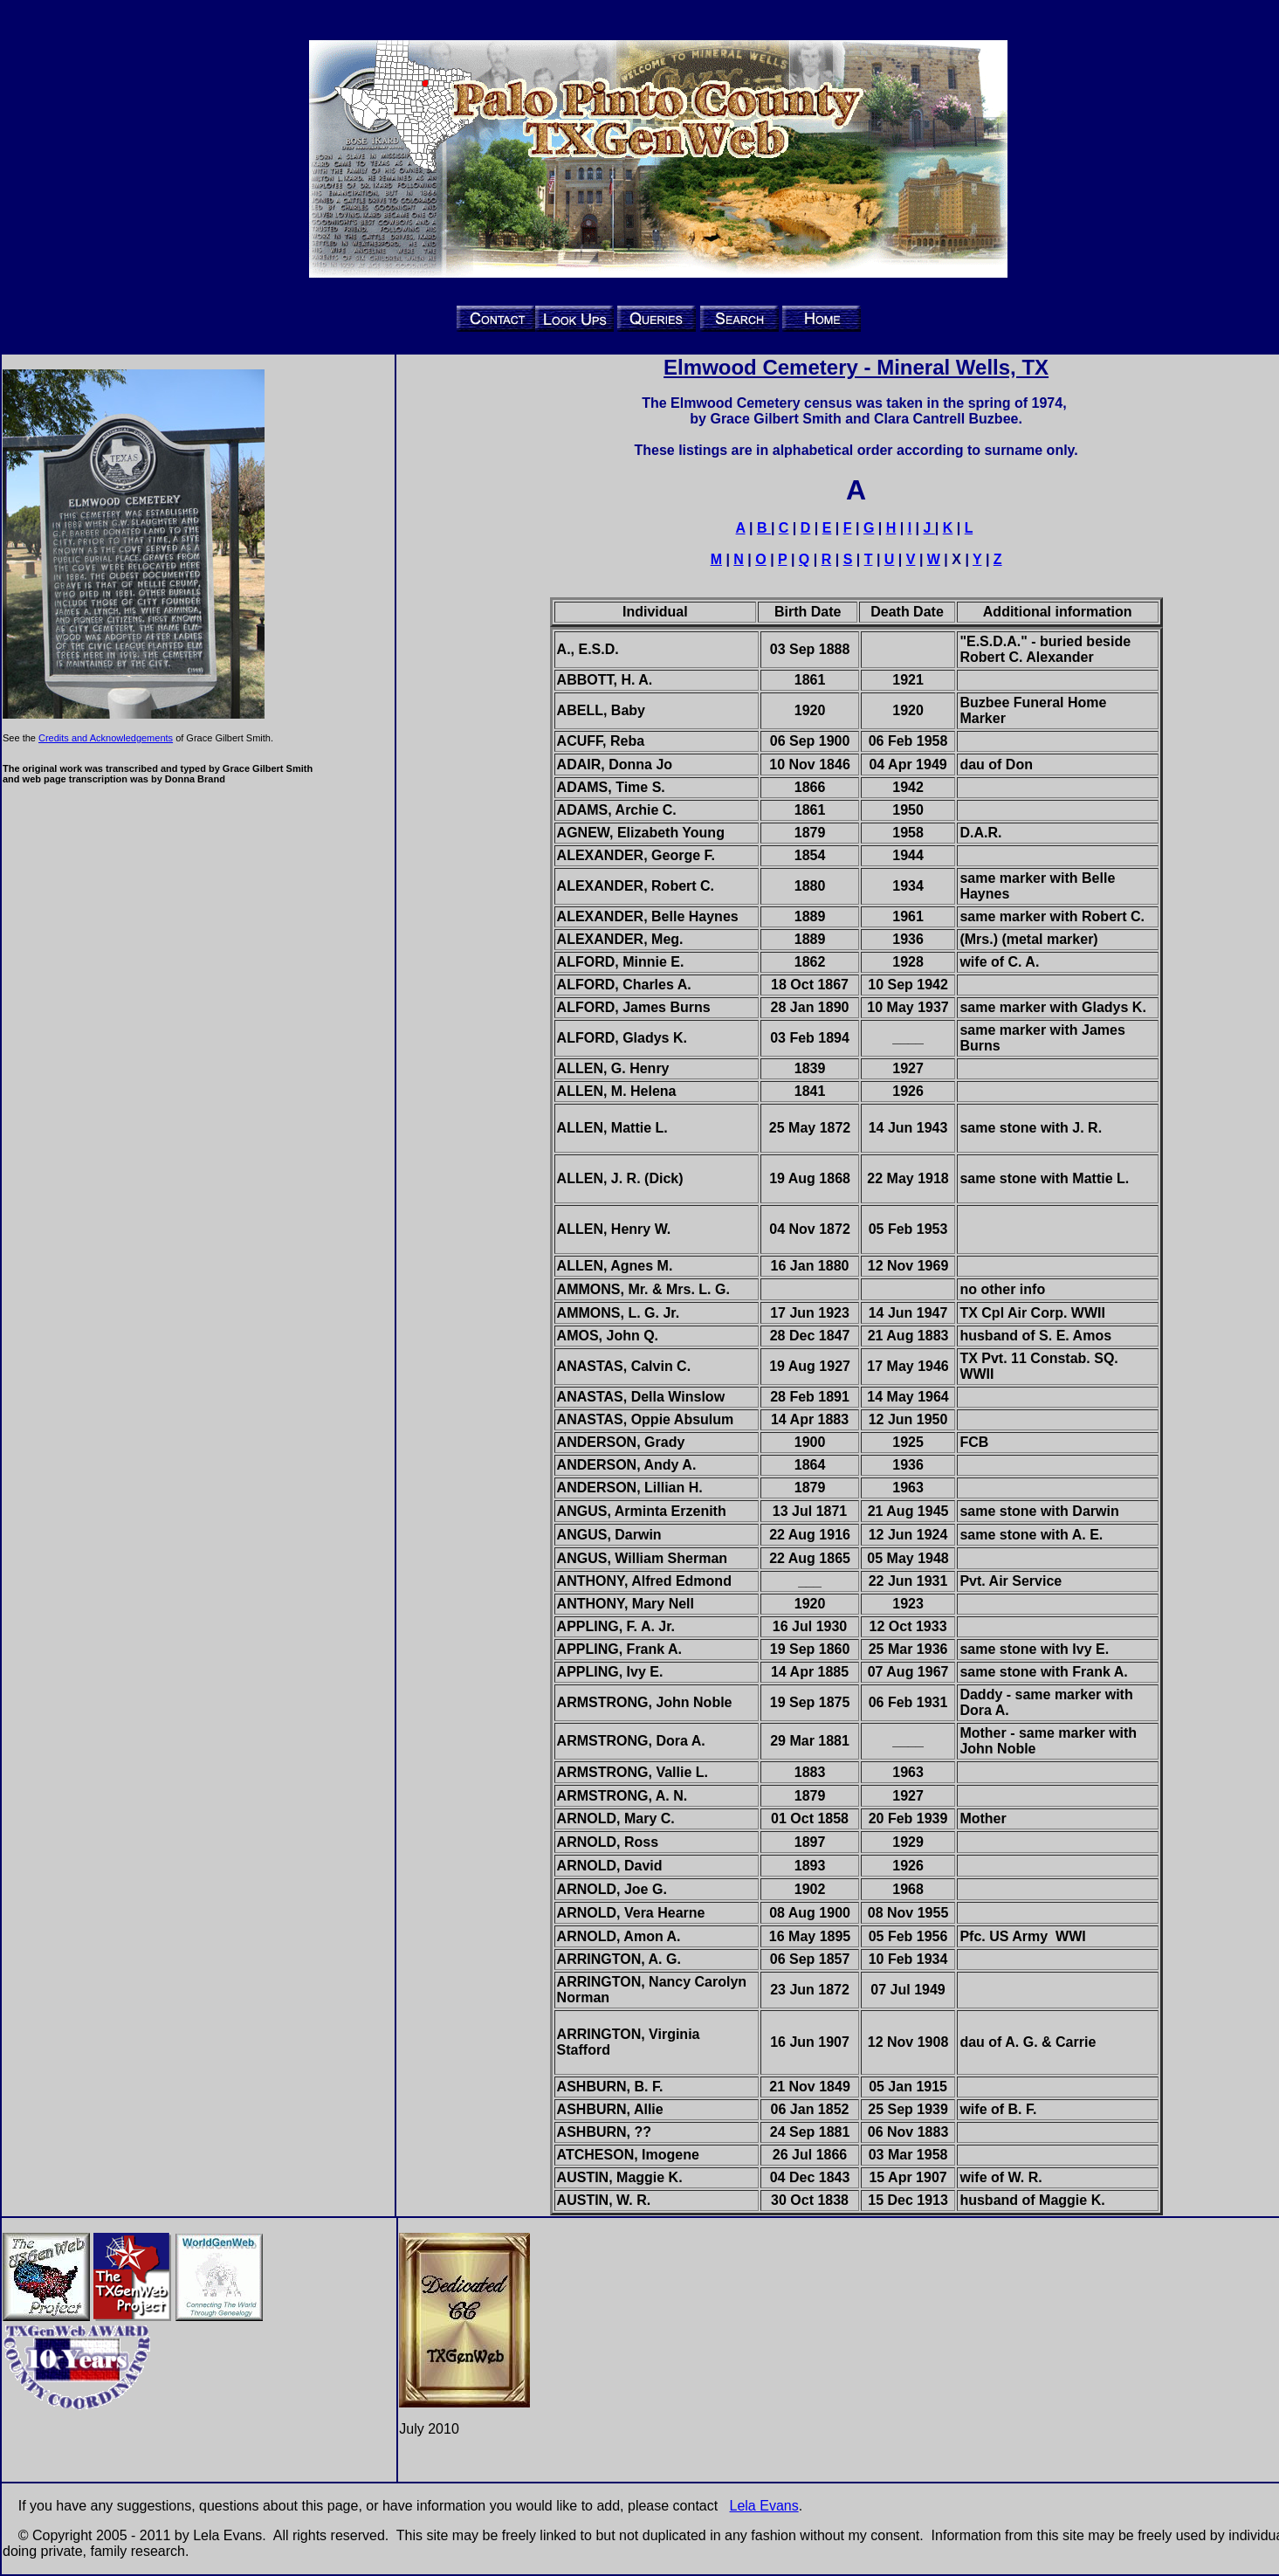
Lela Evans (764, 2505)
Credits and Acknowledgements (105, 738)
